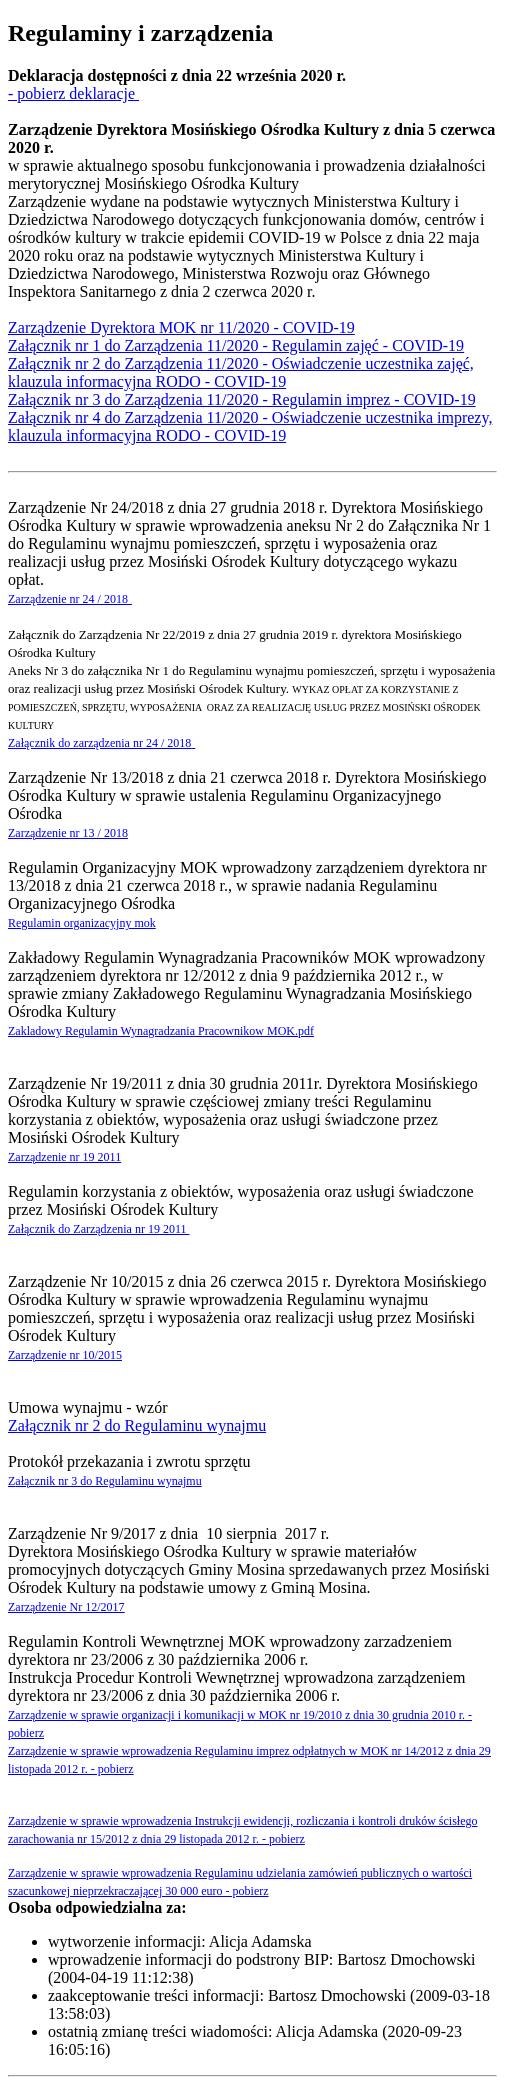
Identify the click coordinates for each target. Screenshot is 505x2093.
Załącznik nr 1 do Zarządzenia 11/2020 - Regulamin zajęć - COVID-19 (236, 345)
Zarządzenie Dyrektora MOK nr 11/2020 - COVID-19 (181, 327)
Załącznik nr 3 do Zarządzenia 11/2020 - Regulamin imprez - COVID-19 (242, 399)
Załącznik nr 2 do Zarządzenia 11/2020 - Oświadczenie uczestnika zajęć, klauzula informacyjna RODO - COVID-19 (241, 372)
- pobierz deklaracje (73, 93)
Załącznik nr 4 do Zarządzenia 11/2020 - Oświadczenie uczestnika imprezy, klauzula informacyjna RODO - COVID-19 (250, 426)
